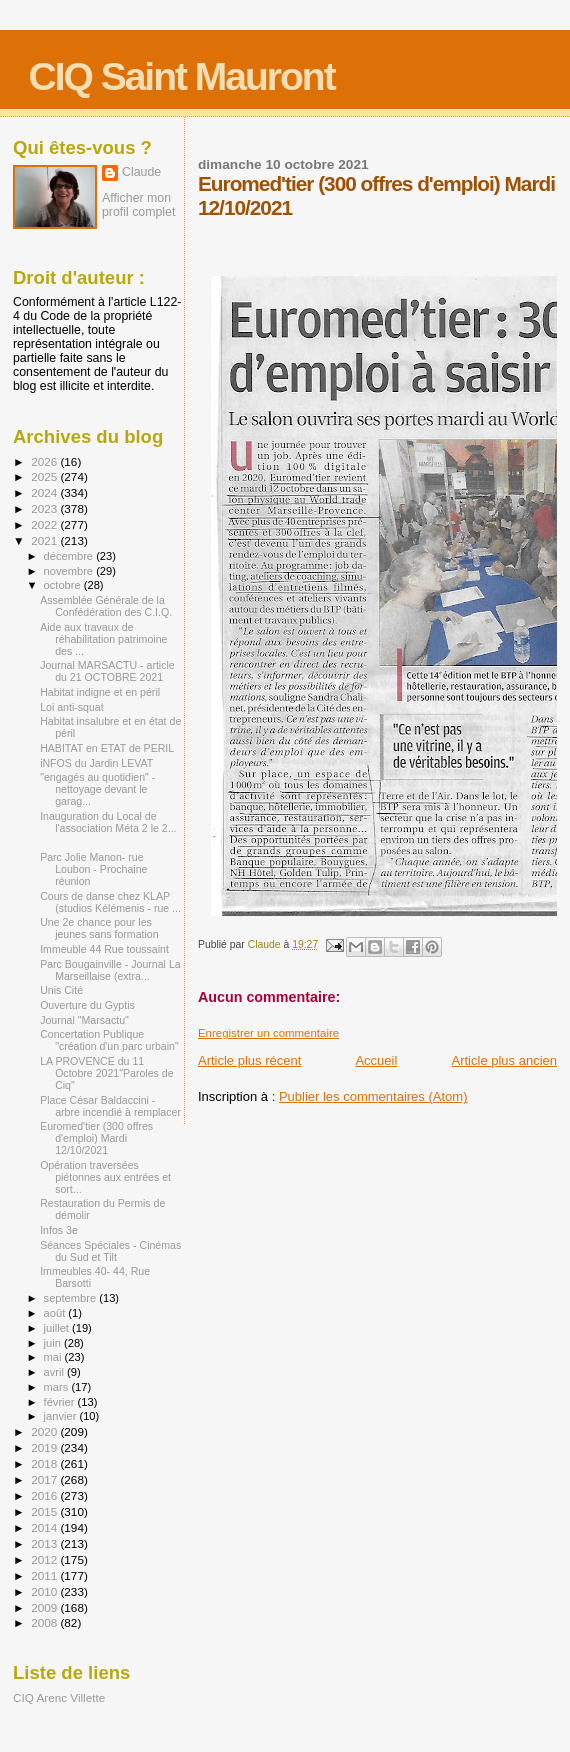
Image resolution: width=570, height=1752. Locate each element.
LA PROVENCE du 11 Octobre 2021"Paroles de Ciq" (106, 1073)
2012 (45, 1559)
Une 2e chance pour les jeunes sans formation (99, 928)
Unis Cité (61, 990)
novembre (70, 571)
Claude (141, 172)
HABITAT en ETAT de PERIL (107, 748)
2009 (45, 1607)
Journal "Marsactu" (84, 1020)
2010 (45, 1591)
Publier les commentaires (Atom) (373, 1096)
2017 (45, 1479)
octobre (64, 585)
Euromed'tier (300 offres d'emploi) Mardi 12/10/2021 (96, 1138)
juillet (58, 1328)
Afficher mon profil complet (138, 205)
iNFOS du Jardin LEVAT (96, 763)
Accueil (376, 1060)
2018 (45, 1463)
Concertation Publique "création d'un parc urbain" (109, 1040)
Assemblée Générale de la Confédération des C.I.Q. (106, 606)
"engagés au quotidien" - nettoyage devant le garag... (97, 789)
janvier (62, 1416)
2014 (45, 1527)
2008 (45, 1622)
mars (58, 1387)
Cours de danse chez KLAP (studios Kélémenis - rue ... (110, 902)
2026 (45, 461)
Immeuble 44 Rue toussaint (104, 949)
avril (56, 1372)
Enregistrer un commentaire (268, 1033)
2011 (45, 1575)
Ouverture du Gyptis (87, 1005)
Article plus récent (249, 1060)
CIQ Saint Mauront (182, 76)
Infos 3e (59, 1230)
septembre (72, 1298)
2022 (45, 524)
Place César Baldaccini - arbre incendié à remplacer (110, 1106)
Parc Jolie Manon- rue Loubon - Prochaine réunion (93, 869)
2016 (45, 1495)
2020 (45, 1431)
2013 (45, 1543)
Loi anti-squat (72, 707)
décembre (70, 556)
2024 (45, 492)
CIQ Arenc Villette (59, 1697)
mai (54, 1357)
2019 (45, 1447)
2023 (45, 508)
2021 (45, 540)
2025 (45, 476)
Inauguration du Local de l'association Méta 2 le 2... (108, 822)
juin (54, 1343)
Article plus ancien (505, 1060)
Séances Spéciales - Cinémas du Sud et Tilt (110, 1251)
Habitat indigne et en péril (100, 692)
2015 (45, 1511)
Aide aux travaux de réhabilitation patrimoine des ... (103, 639)
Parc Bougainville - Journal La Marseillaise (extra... (110, 970)
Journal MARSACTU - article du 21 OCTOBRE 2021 (107, 671)
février (61, 1402)
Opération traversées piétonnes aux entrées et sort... (105, 1177)
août (56, 1313)
